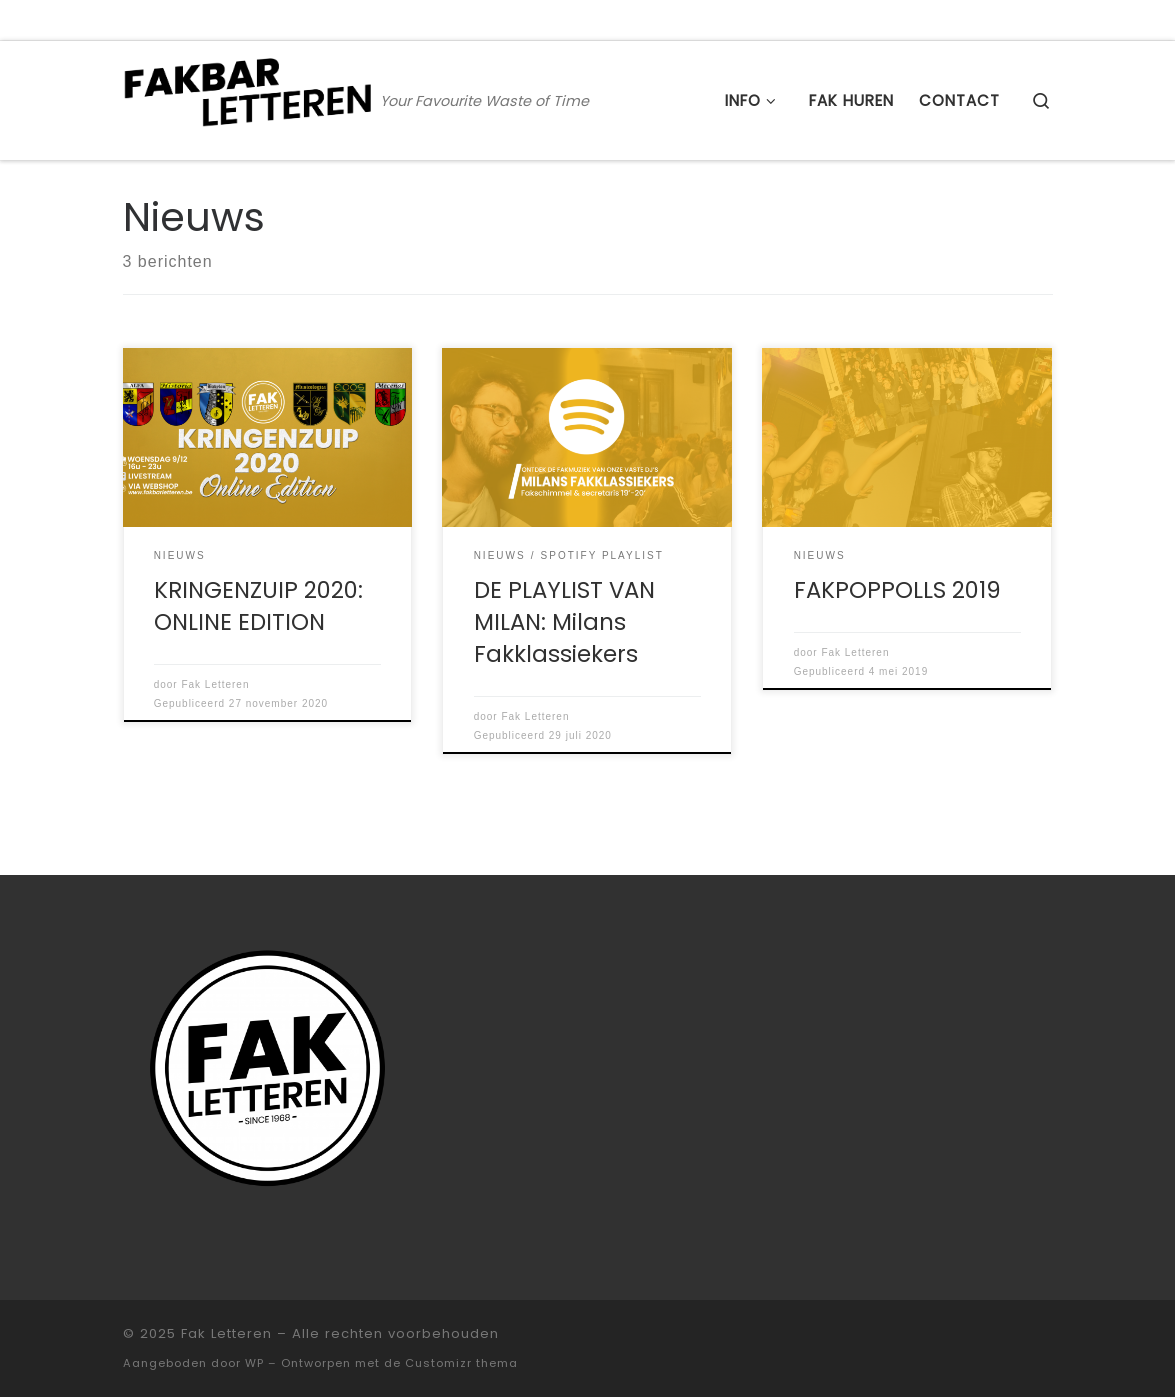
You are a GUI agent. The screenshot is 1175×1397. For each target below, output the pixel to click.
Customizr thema (461, 1363)
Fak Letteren (215, 684)
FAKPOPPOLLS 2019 (897, 590)
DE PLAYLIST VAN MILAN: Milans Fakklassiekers (564, 622)
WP (254, 1363)
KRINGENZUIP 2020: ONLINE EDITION (258, 606)
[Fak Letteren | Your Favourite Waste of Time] (248, 97)
